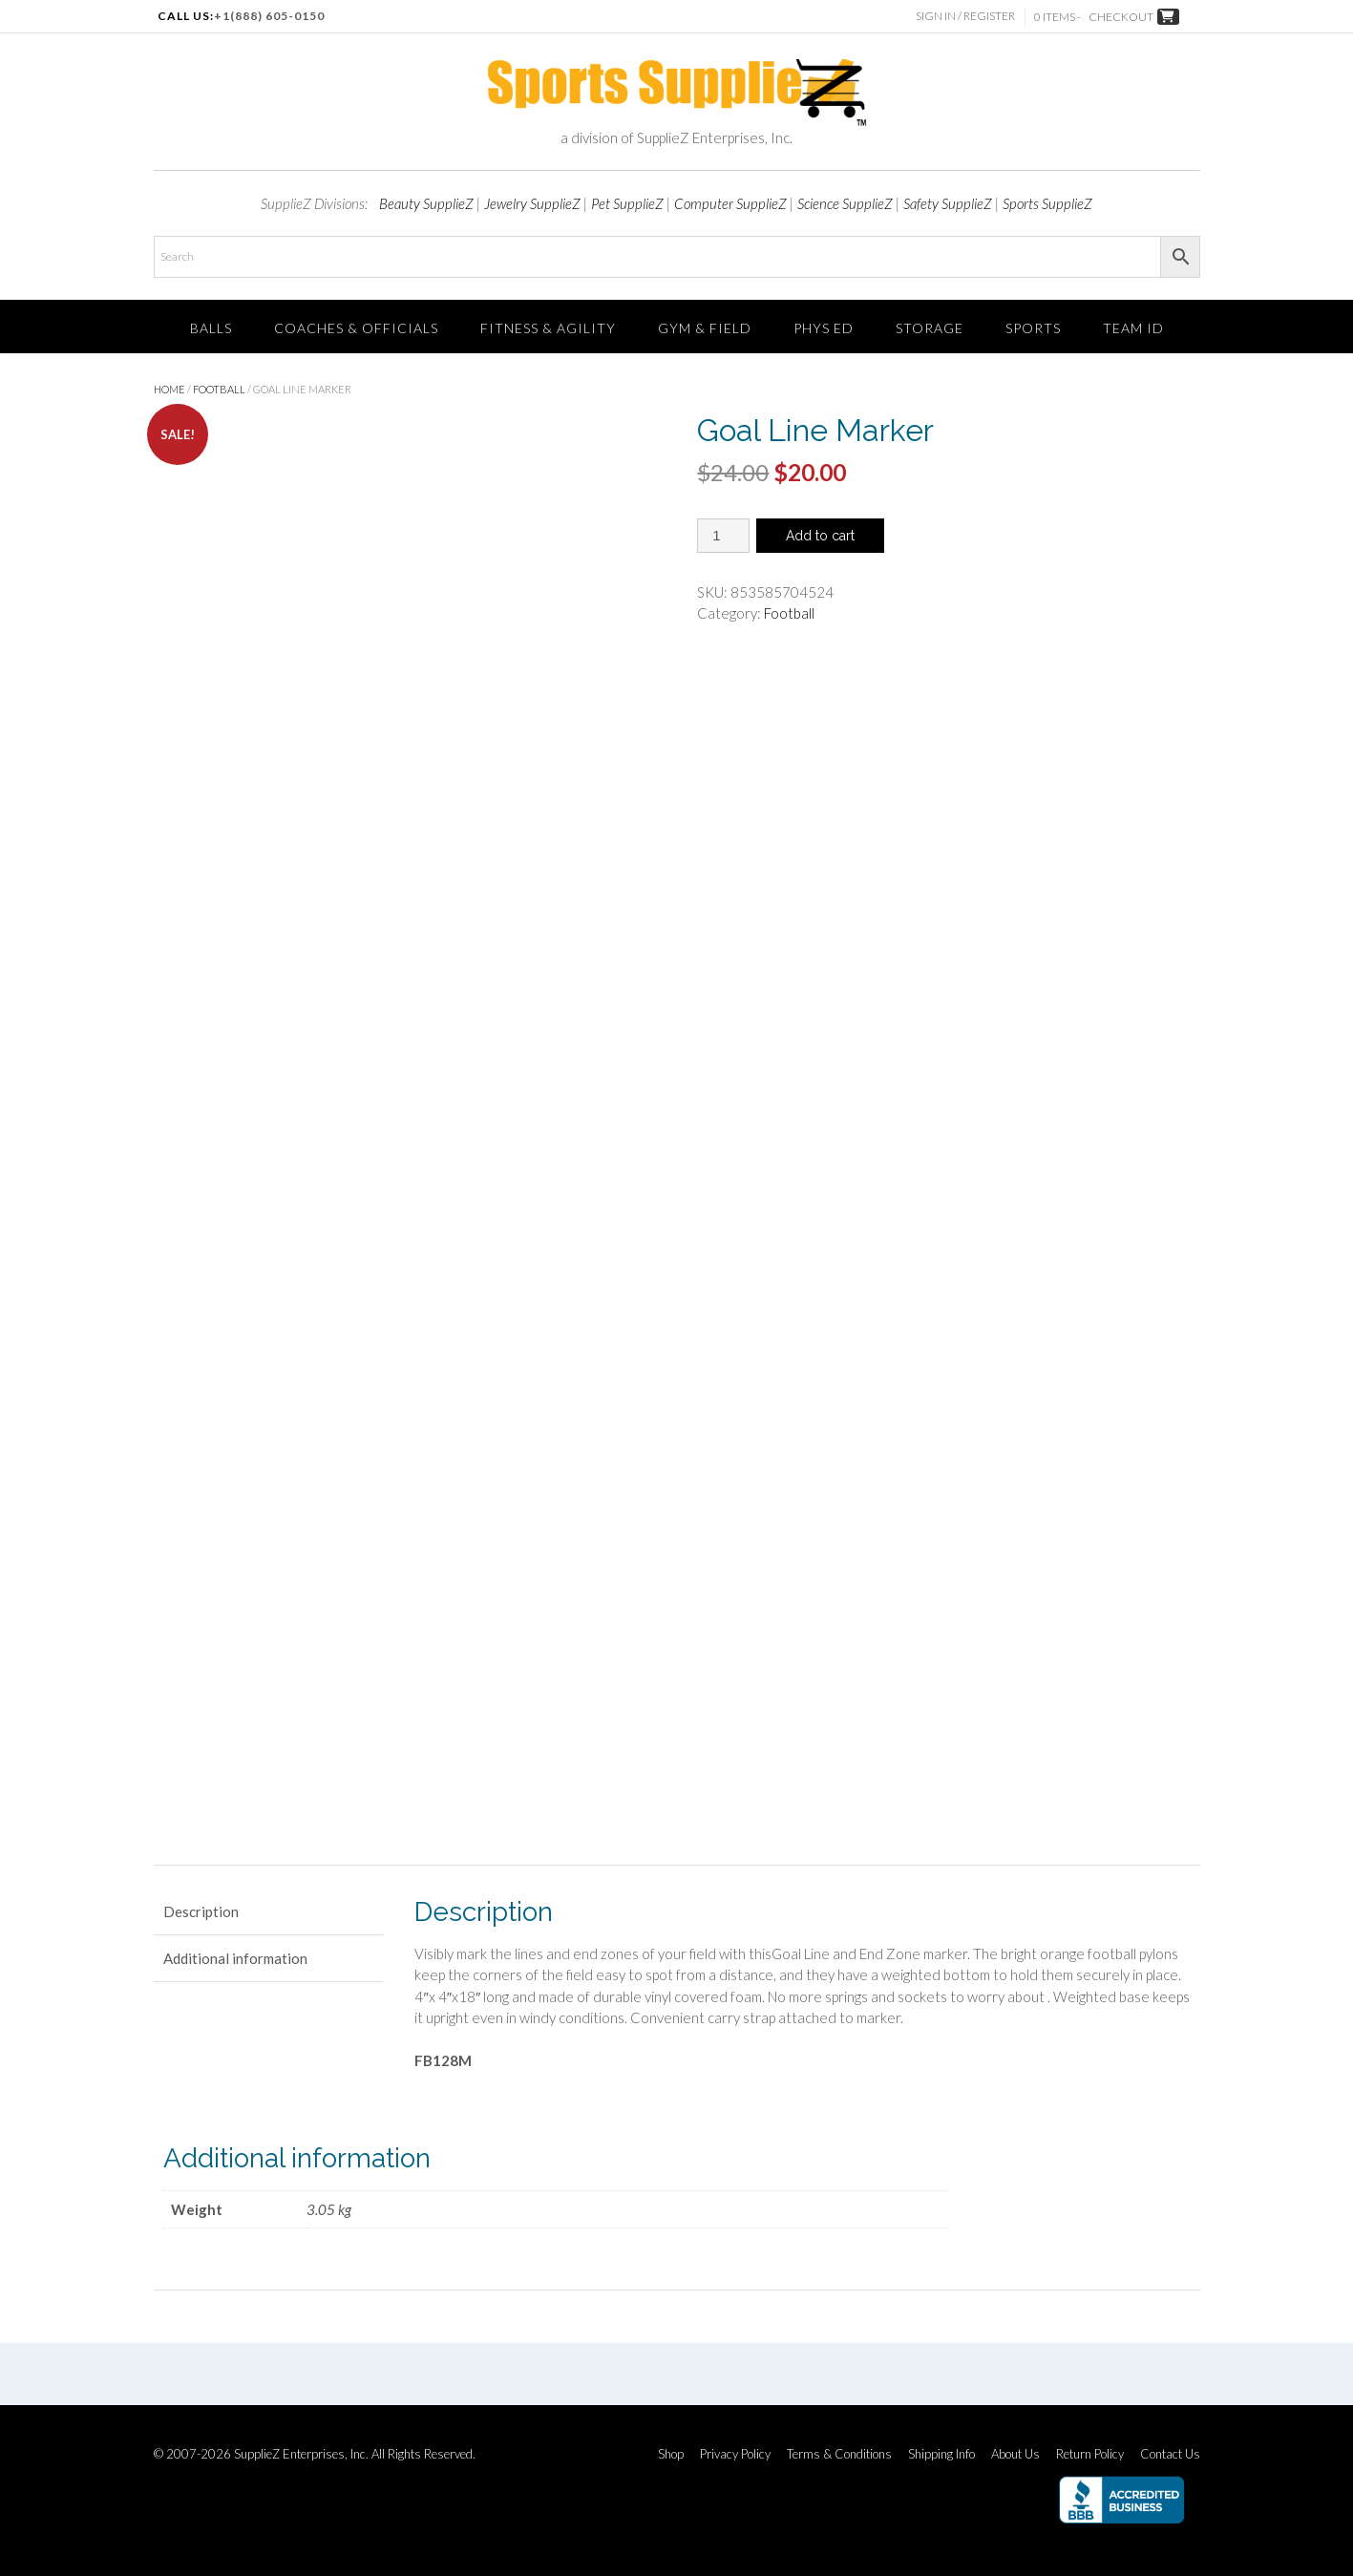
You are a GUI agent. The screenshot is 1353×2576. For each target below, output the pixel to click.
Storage (929, 328)
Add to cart (820, 535)
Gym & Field (704, 328)
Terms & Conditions (839, 2454)
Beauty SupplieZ (426, 203)
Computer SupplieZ (730, 203)
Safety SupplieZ (947, 203)
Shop (671, 2454)
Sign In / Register (966, 16)
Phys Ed (823, 328)
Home (169, 389)
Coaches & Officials (356, 328)
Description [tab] (201, 1911)
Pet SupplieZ (627, 203)
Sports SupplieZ (1047, 203)
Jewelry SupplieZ (532, 203)
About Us (1015, 2454)
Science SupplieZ (845, 203)
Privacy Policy (735, 2454)
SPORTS (1033, 328)
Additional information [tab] (235, 1958)
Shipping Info (941, 2454)
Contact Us (1170, 2454)
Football (219, 389)
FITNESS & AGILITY (548, 328)
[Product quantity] (723, 535)
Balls (211, 328)
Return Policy (1090, 2454)
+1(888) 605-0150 (269, 16)
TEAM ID (1133, 328)
